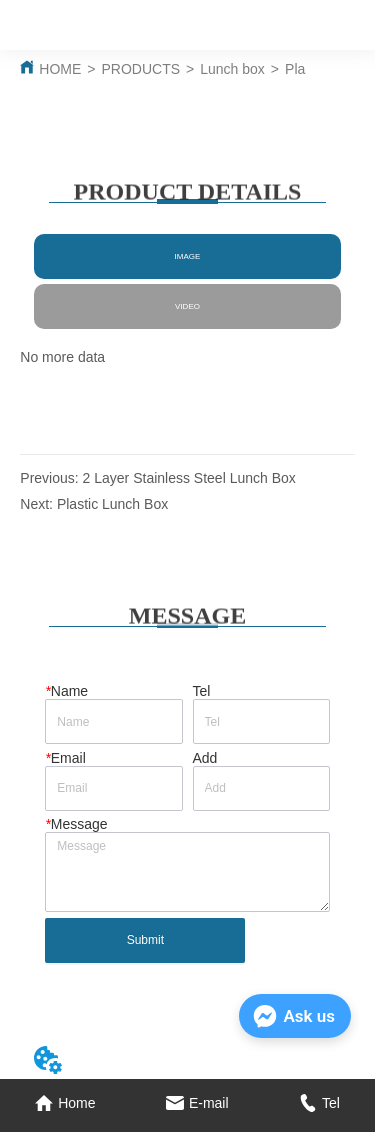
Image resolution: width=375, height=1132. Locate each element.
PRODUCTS (141, 69)
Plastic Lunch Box (112, 504)
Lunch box (232, 69)
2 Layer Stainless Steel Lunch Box (189, 478)
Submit (145, 940)
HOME (60, 69)
